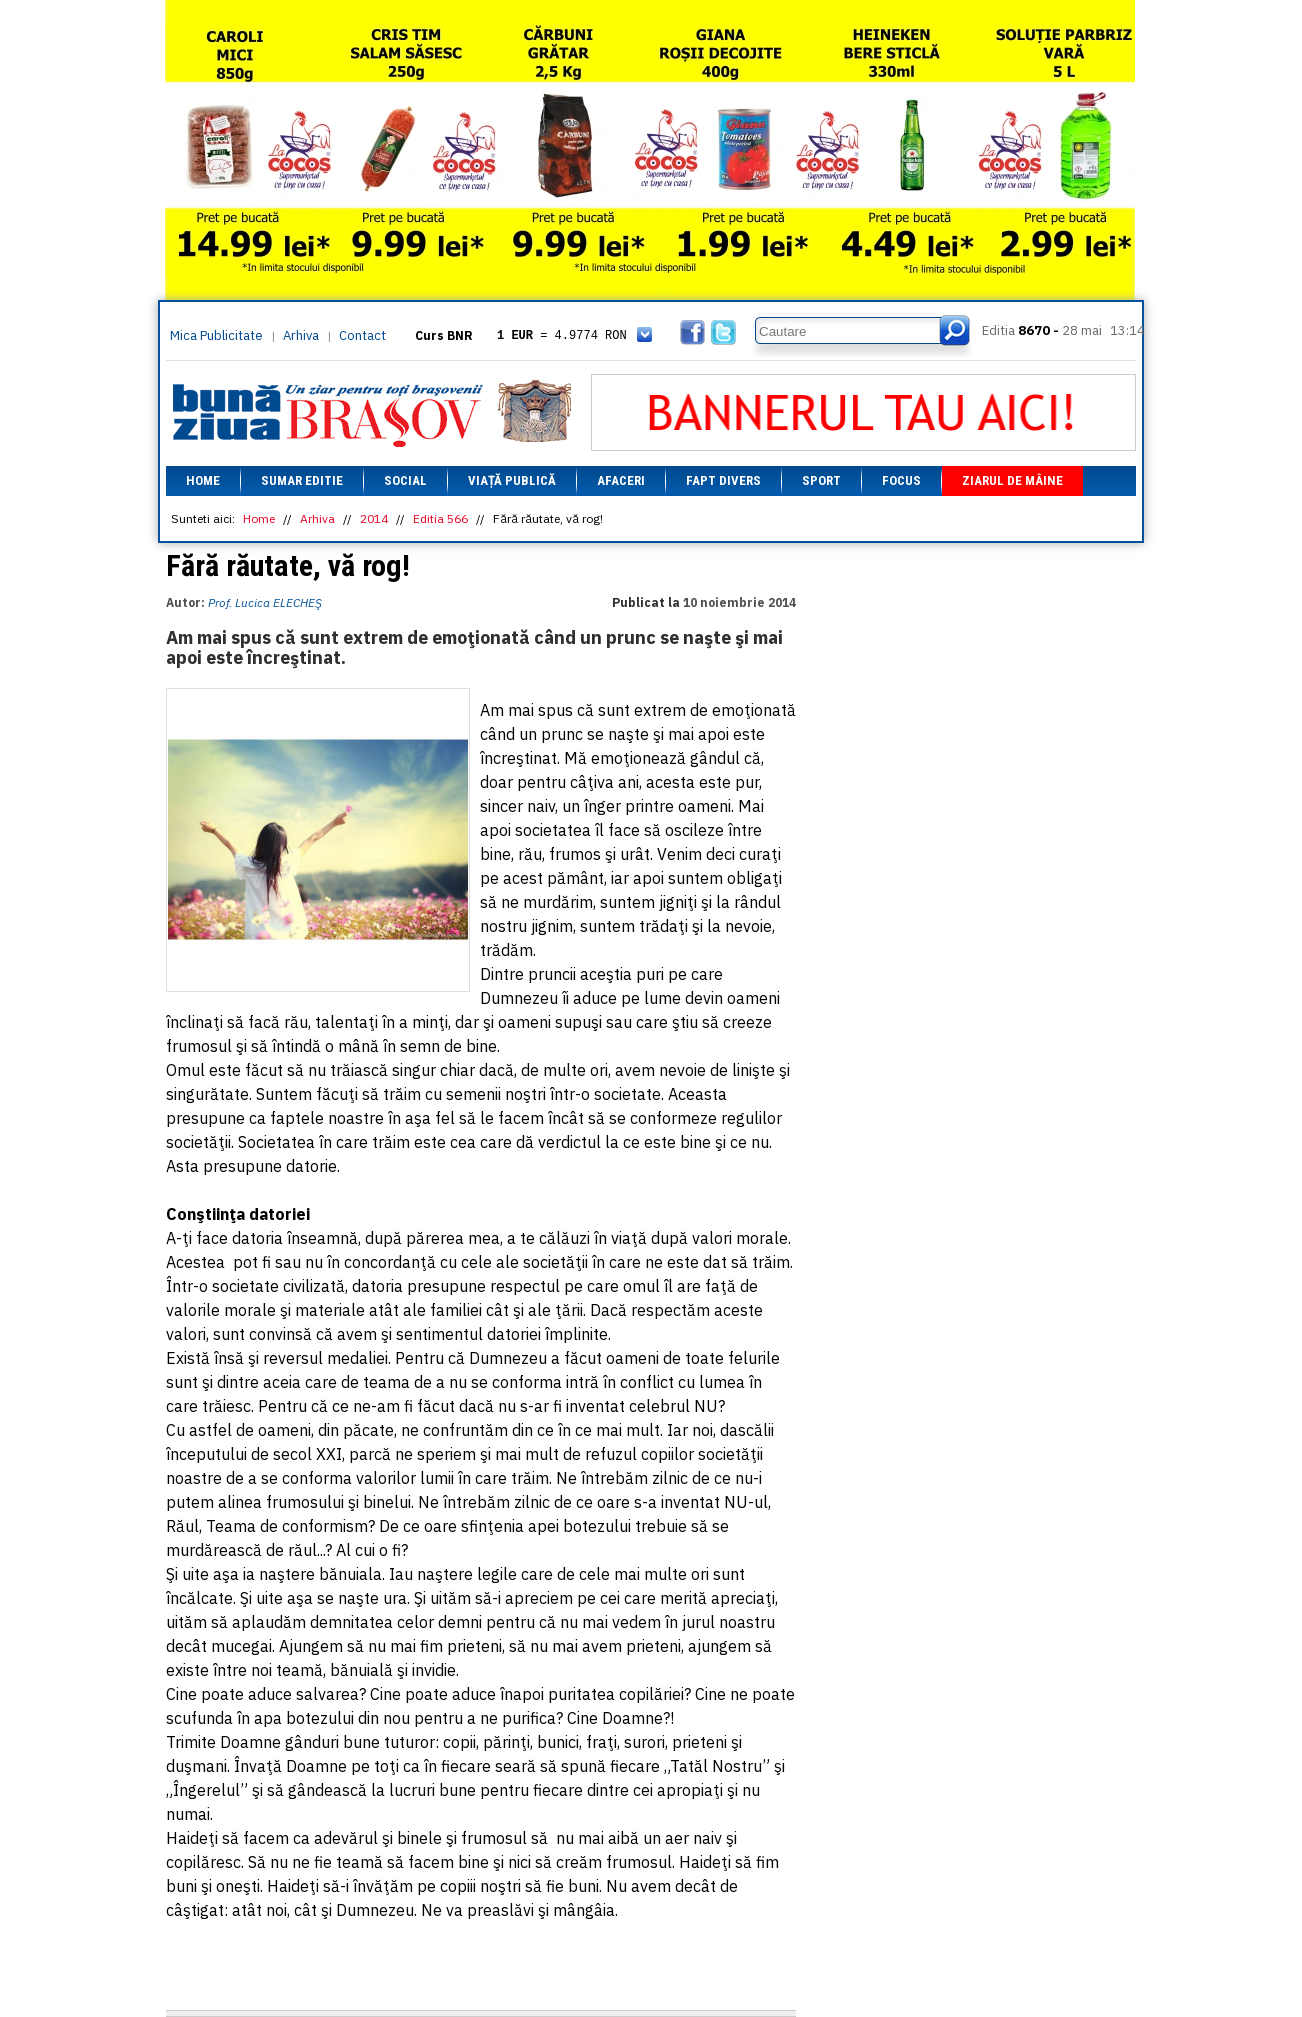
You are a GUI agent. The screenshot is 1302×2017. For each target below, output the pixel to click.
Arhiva (301, 335)
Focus (901, 480)
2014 (374, 518)
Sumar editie (302, 480)
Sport (821, 480)
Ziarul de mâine (1012, 480)
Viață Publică (512, 480)
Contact (362, 335)
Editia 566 (440, 518)
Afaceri (621, 480)
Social (405, 480)
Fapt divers (723, 480)
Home (203, 480)
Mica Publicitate (216, 335)
